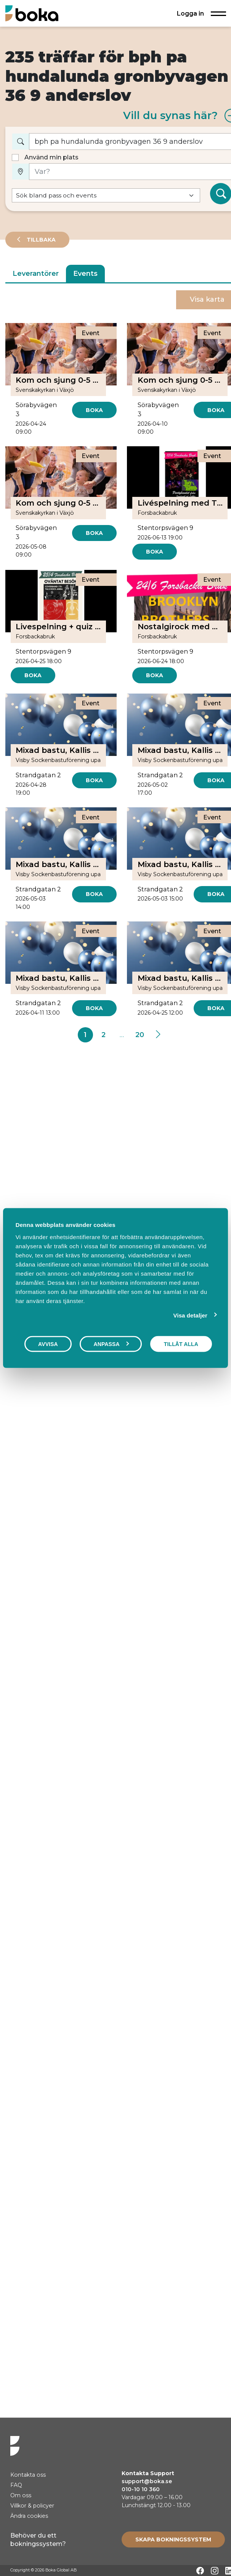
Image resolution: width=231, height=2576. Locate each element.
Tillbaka (40, 239)
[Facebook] (200, 2570)
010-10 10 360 (141, 2489)
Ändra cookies (29, 2515)
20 (139, 1035)
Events (85, 273)
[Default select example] (106, 195)
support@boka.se (147, 2481)
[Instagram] (214, 2570)
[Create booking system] (173, 2539)
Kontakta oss (28, 2474)
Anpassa (110, 1344)
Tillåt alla (181, 1344)
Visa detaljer (190, 1315)
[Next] (158, 1035)
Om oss (20, 2495)
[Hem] (31, 13)
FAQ (16, 2485)
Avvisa (48, 1344)
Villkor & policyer (32, 2505)
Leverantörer (36, 273)
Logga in (190, 13)
